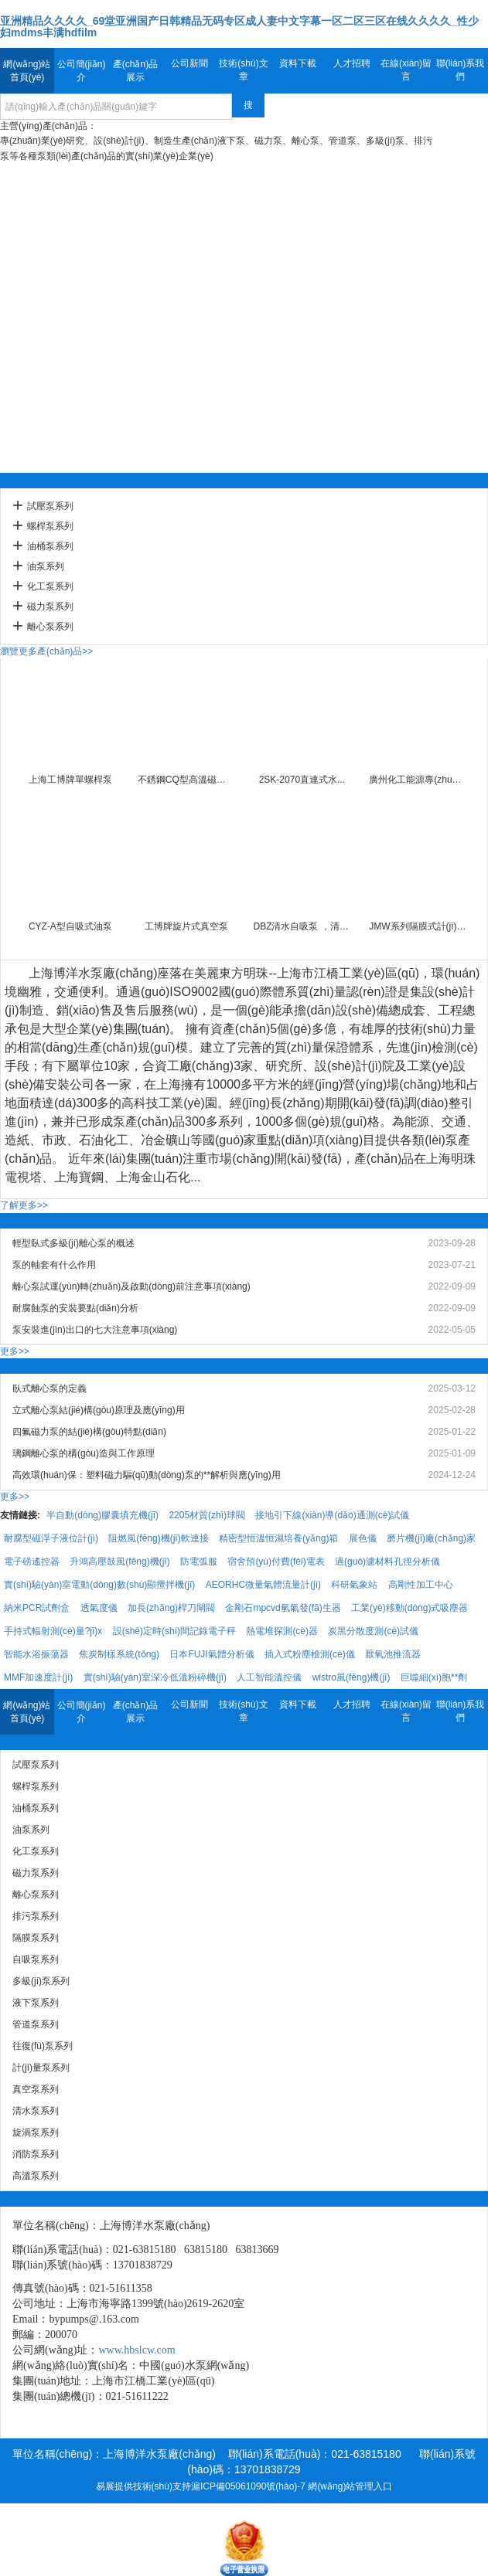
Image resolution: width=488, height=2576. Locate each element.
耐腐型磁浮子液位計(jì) (51, 1538)
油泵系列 (45, 566)
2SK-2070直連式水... (302, 779)
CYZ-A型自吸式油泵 (70, 926)
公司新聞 (189, 63)
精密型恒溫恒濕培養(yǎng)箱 (278, 1538)
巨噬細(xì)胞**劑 (434, 1677)
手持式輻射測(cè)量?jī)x (53, 1631)
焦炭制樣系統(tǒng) (119, 1654)
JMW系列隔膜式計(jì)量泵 (417, 926)
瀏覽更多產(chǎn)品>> (46, 651)
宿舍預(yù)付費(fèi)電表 (275, 1561)
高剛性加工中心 (420, 1584)
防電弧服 (198, 1561)
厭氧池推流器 (393, 1654)
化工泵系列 (50, 586)
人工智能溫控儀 (269, 1677)
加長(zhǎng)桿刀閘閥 (171, 1607)
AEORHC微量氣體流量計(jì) (263, 1584)
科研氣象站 (354, 1584)
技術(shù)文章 (243, 70)
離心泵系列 (50, 626)
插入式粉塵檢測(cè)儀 (309, 1654)
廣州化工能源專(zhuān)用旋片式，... (417, 779)
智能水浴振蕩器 (36, 1654)
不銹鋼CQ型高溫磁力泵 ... (186, 779)
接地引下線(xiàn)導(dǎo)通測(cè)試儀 (332, 1515)
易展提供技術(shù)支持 (143, 2486)
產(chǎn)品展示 (135, 71)
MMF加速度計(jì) (38, 1677)
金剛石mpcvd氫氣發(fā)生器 (282, 1607)
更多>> (14, 1351)
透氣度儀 (99, 1607)
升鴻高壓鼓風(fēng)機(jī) (119, 1561)
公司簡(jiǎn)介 (81, 71)
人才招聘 (351, 63)
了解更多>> (24, 1205)
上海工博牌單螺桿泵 (70, 779)
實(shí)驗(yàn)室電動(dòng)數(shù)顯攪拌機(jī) (99, 1584)
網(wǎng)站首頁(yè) (26, 71)
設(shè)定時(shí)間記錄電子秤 (174, 1631)
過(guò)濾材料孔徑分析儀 (387, 1561)
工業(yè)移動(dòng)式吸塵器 (409, 1607)
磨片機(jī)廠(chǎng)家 (431, 1538)
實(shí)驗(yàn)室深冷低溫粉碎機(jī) (155, 1677)
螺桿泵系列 (50, 526)
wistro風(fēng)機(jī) (351, 1677)
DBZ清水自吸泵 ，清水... (301, 926)
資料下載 (297, 63)
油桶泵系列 (50, 546)
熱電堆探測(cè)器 (282, 1631)
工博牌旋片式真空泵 (186, 926)
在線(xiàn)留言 (406, 70)
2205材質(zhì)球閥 (207, 1515)
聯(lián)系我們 (460, 70)
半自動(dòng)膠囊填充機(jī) (102, 1515)
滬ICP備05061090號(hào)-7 (248, 2486)
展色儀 (363, 1538)
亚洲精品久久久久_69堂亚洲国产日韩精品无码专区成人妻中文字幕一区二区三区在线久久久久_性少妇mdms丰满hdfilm (239, 27)
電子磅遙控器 (32, 1561)
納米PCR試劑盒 (37, 1607)
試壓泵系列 (50, 506)
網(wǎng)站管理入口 (350, 2486)
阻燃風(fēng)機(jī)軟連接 (158, 1538)
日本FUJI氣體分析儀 (211, 1654)
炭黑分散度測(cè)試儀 (373, 1631)
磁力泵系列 (50, 606)
